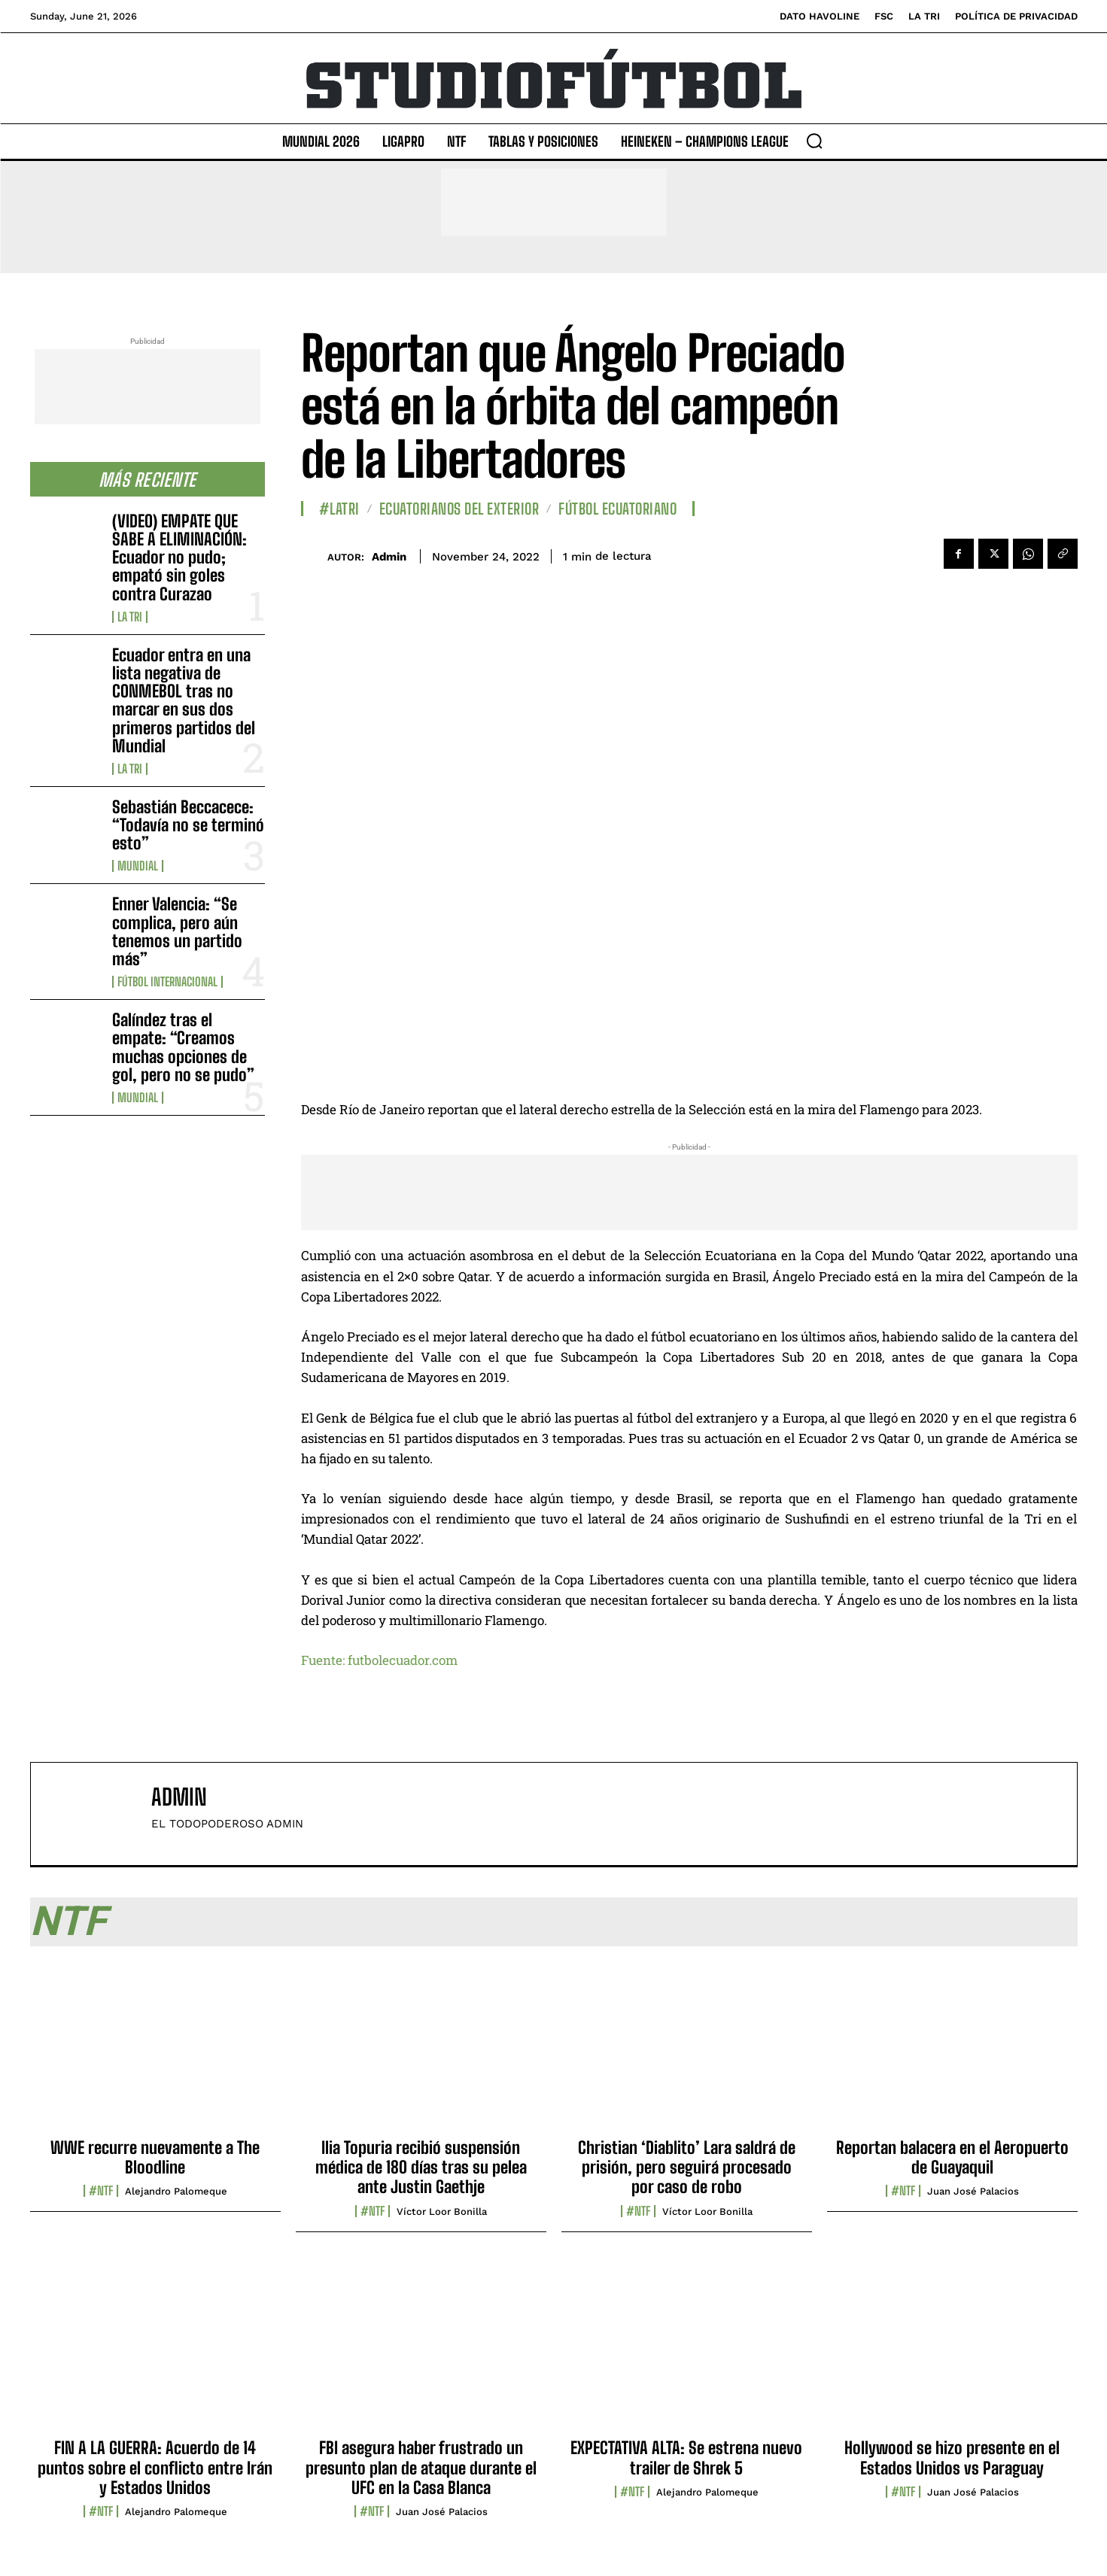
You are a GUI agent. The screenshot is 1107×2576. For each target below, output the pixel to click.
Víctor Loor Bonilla (442, 2211)
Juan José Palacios (973, 2191)
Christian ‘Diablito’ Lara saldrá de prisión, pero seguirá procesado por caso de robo (686, 2167)
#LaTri (339, 508)
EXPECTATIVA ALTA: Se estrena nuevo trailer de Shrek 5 (686, 2457)
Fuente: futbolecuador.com (379, 1660)
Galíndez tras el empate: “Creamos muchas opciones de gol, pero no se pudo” (183, 1047)
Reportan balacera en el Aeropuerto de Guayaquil (952, 2157)
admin (389, 557)
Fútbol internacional (167, 982)
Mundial (137, 866)
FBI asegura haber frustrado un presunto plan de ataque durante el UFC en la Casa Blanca (421, 2468)
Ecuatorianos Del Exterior (459, 508)
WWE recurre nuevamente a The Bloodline (155, 2157)
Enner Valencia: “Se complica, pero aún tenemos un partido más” (177, 931)
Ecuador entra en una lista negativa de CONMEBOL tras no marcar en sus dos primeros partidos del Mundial (183, 700)
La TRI (129, 617)
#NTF (101, 2191)
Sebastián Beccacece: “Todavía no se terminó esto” (188, 825)
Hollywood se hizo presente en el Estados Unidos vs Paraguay (952, 2457)
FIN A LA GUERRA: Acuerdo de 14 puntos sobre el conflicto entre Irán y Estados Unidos (155, 2468)
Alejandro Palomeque (176, 2191)
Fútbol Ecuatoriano (617, 508)
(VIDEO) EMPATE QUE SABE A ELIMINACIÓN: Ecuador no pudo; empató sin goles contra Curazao (179, 557)
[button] (814, 141)
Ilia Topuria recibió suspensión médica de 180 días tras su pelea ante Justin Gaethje (421, 2167)
